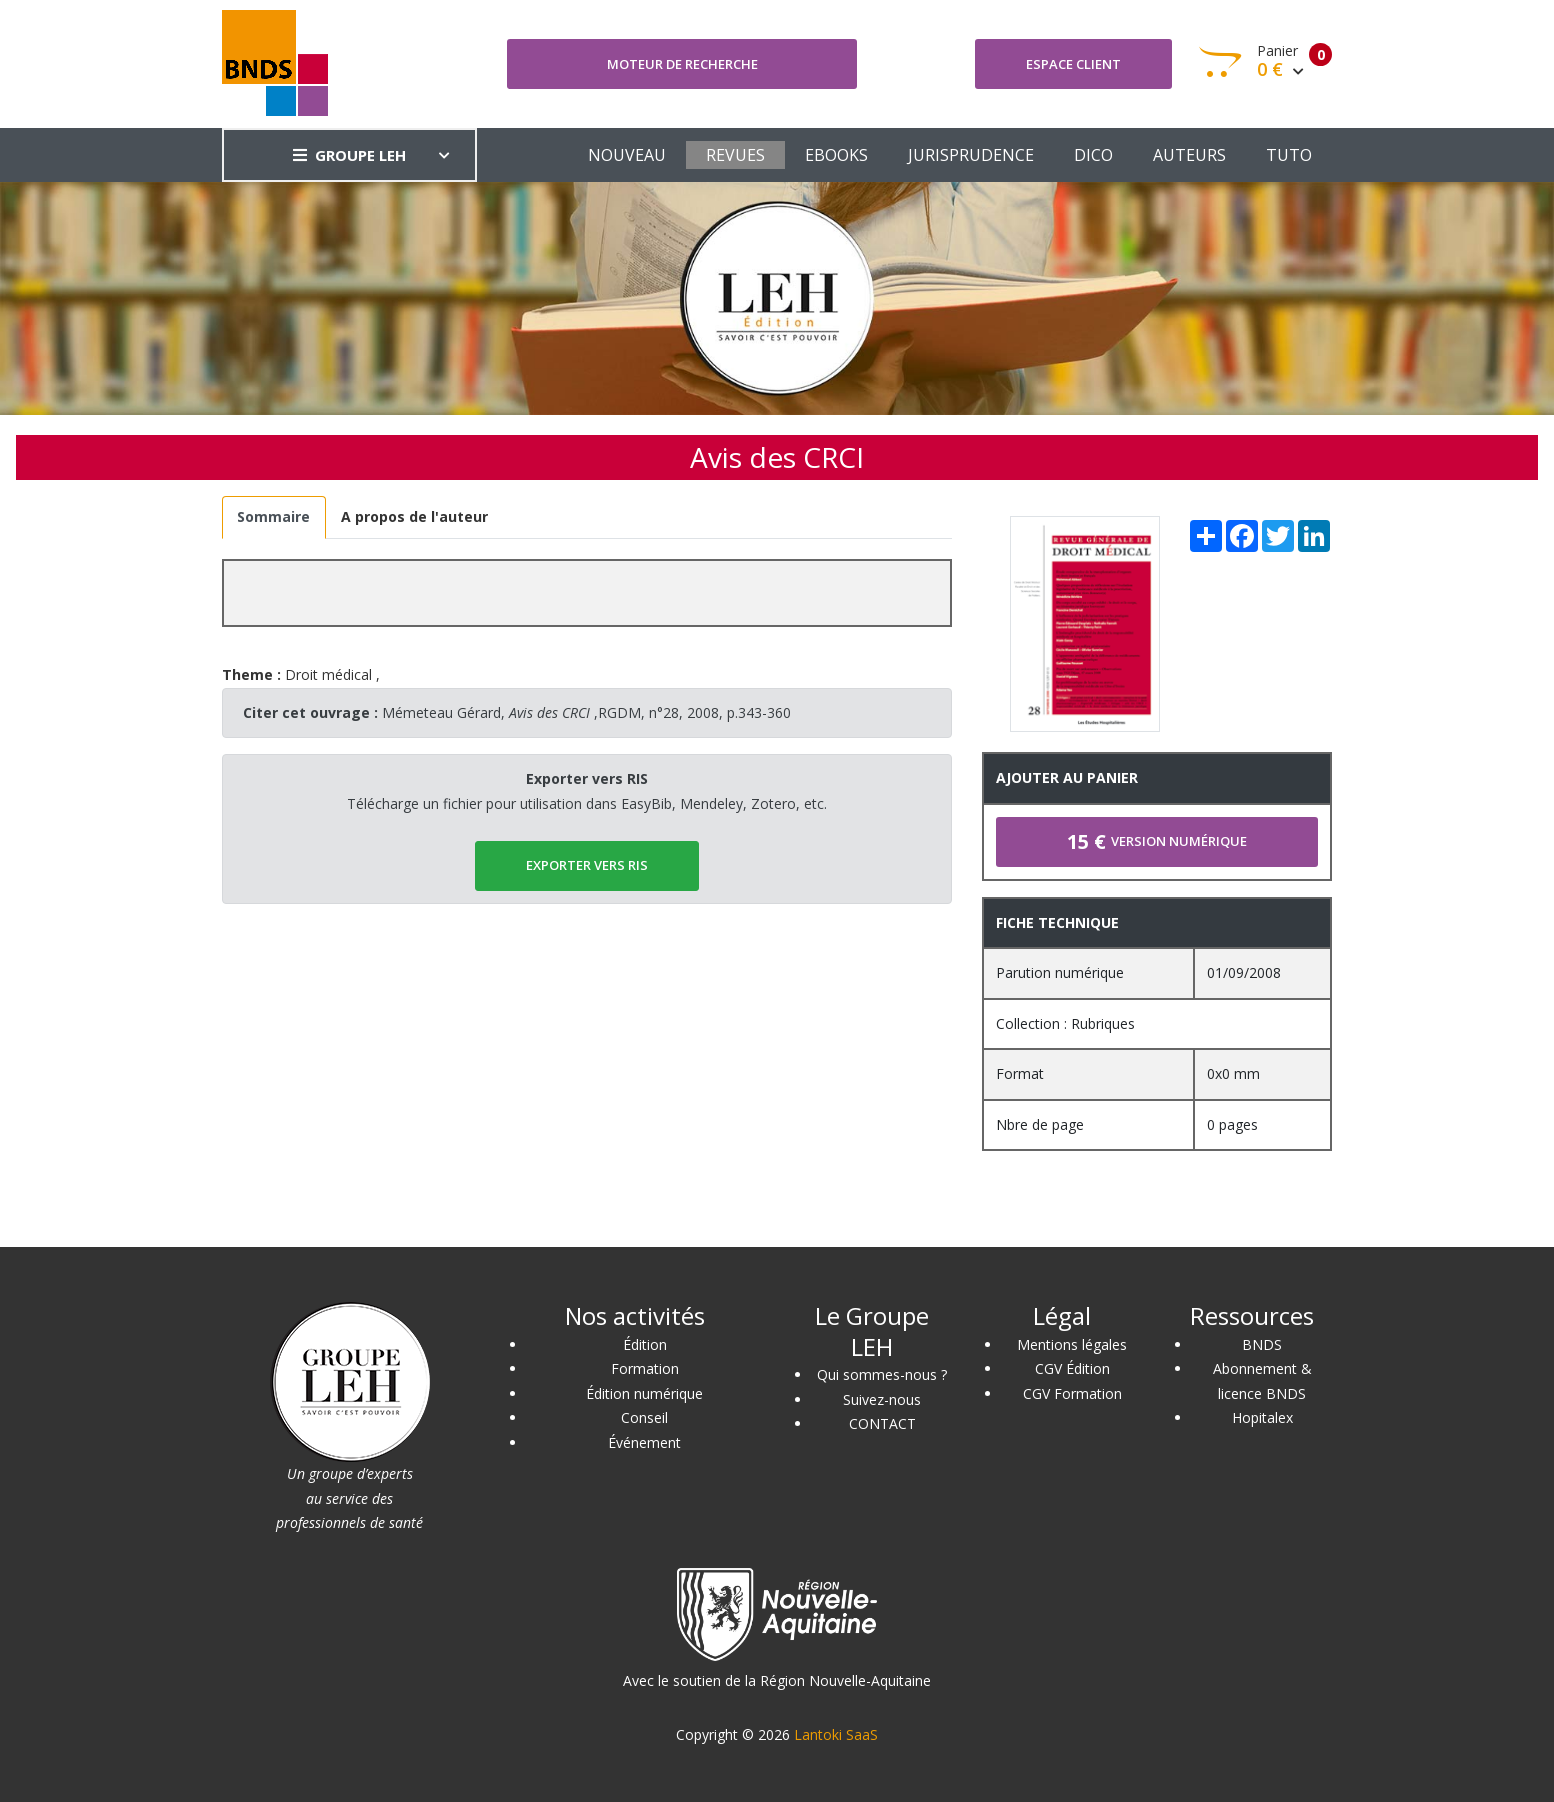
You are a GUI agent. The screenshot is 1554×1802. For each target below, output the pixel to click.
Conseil (644, 1417)
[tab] (274, 517)
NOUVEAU (627, 155)
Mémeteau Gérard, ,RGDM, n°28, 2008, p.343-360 (586, 712)
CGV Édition (1072, 1368)
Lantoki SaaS (836, 1734)
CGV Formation (1072, 1393)
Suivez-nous (882, 1399)
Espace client (1073, 64)
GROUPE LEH (349, 155)
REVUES (735, 155)
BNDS (1262, 1344)
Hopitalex (1262, 1417)
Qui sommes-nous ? (882, 1374)
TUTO (1289, 155)
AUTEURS (1189, 155)
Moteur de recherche (682, 64)
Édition (645, 1344)
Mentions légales (1072, 1344)
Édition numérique (644, 1393)
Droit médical (328, 674)
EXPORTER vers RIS (587, 865)
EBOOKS (836, 155)
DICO (1093, 155)
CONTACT (882, 1423)
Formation (645, 1368)
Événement (644, 1442)
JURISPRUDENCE (971, 155)
